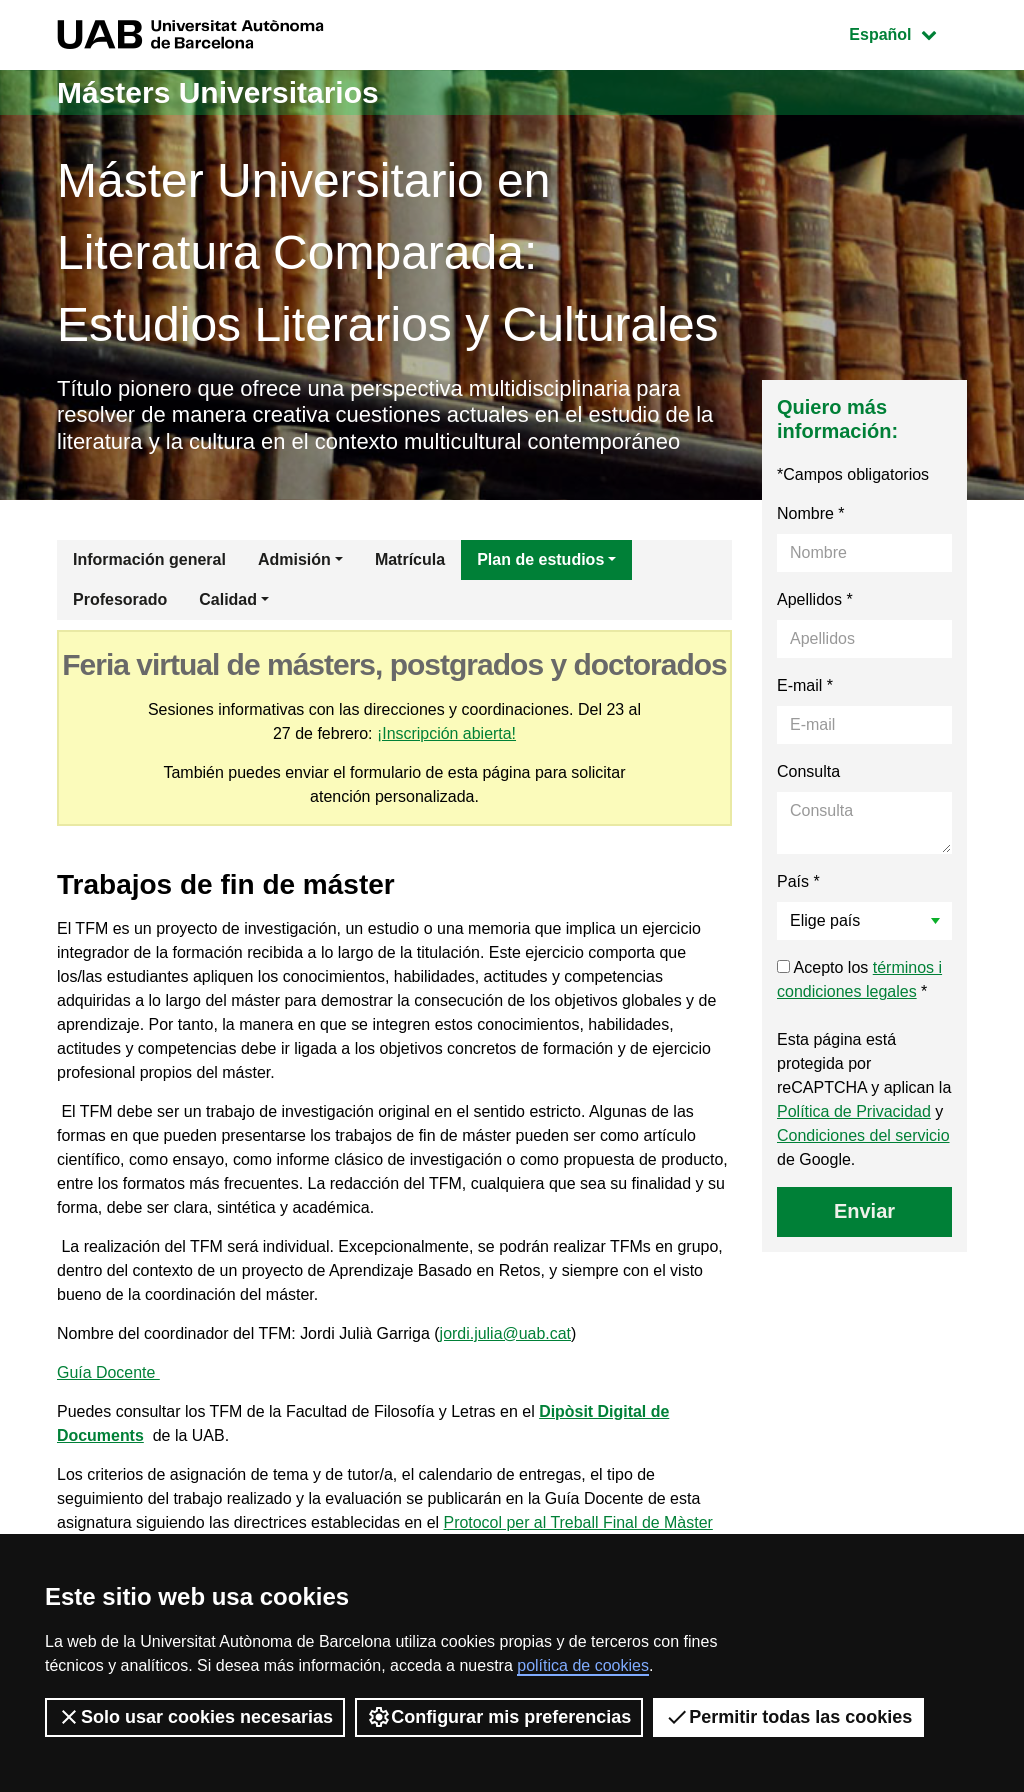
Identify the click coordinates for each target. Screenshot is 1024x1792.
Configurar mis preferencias (499, 1717)
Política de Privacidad (854, 1111)
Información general (149, 559)
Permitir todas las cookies (788, 1717)
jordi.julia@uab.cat (506, 1333)
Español (907, 32)
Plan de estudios (540, 559)
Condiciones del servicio (863, 1135)
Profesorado (120, 599)
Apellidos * (815, 599)
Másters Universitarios (218, 92)
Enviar (864, 1211)
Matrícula (410, 559)
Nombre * (811, 513)
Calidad (228, 599)
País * (798, 881)
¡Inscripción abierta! (447, 733)
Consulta (808, 771)
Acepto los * (859, 979)
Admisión (294, 559)
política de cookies (583, 1665)
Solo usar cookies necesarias (195, 1717)
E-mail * (805, 685)
